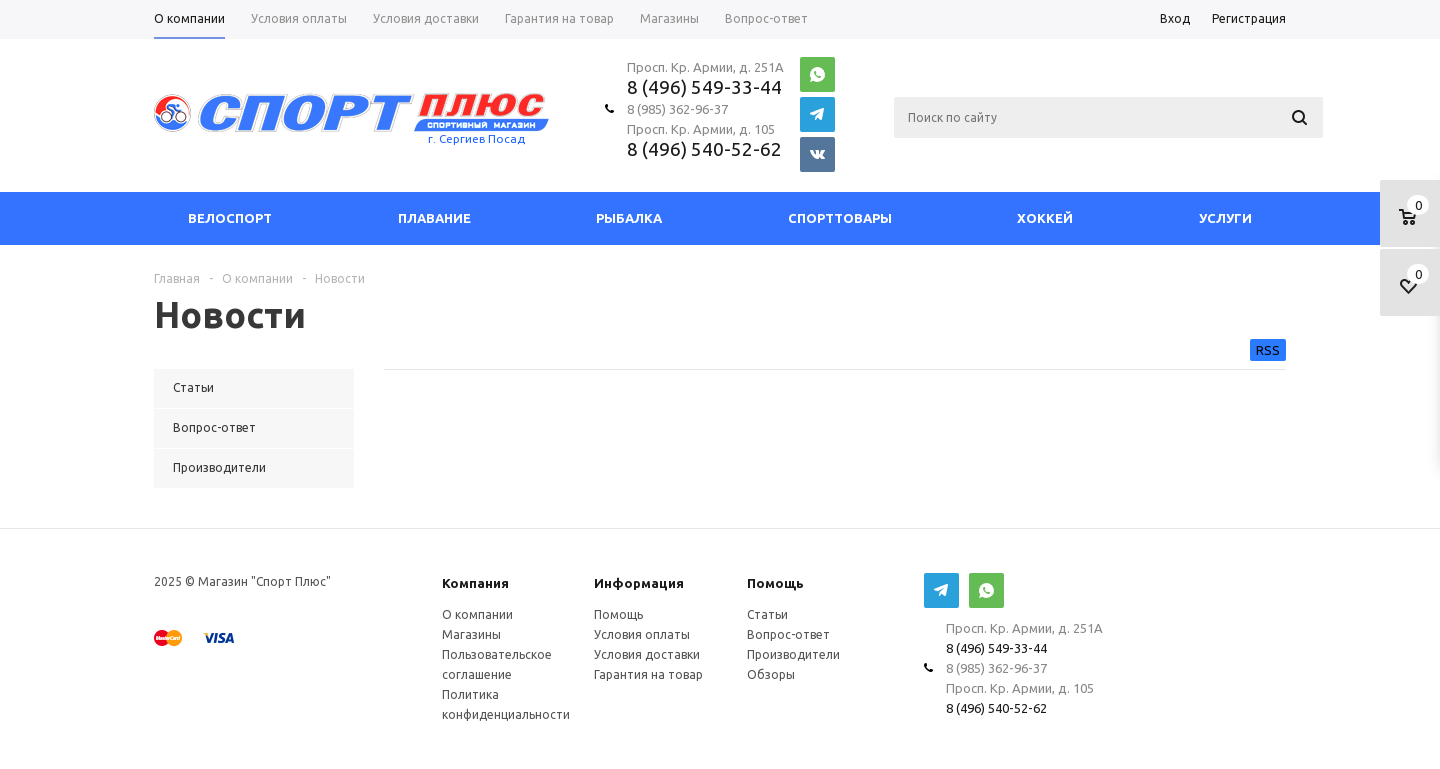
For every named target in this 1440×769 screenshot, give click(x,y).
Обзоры (771, 674)
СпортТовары (840, 218)
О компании (477, 614)
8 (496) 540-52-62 (704, 149)
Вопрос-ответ (788, 634)
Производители (793, 654)
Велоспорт (230, 218)
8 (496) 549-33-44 (704, 87)
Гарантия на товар (648, 674)
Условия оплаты (642, 634)
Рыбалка (629, 218)
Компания (475, 583)
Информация (639, 583)
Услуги (1225, 218)
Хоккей (1045, 218)
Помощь (775, 583)
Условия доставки (647, 654)
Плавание (434, 218)
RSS (1268, 350)
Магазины (471, 634)
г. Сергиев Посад (476, 138)
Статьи (767, 614)
